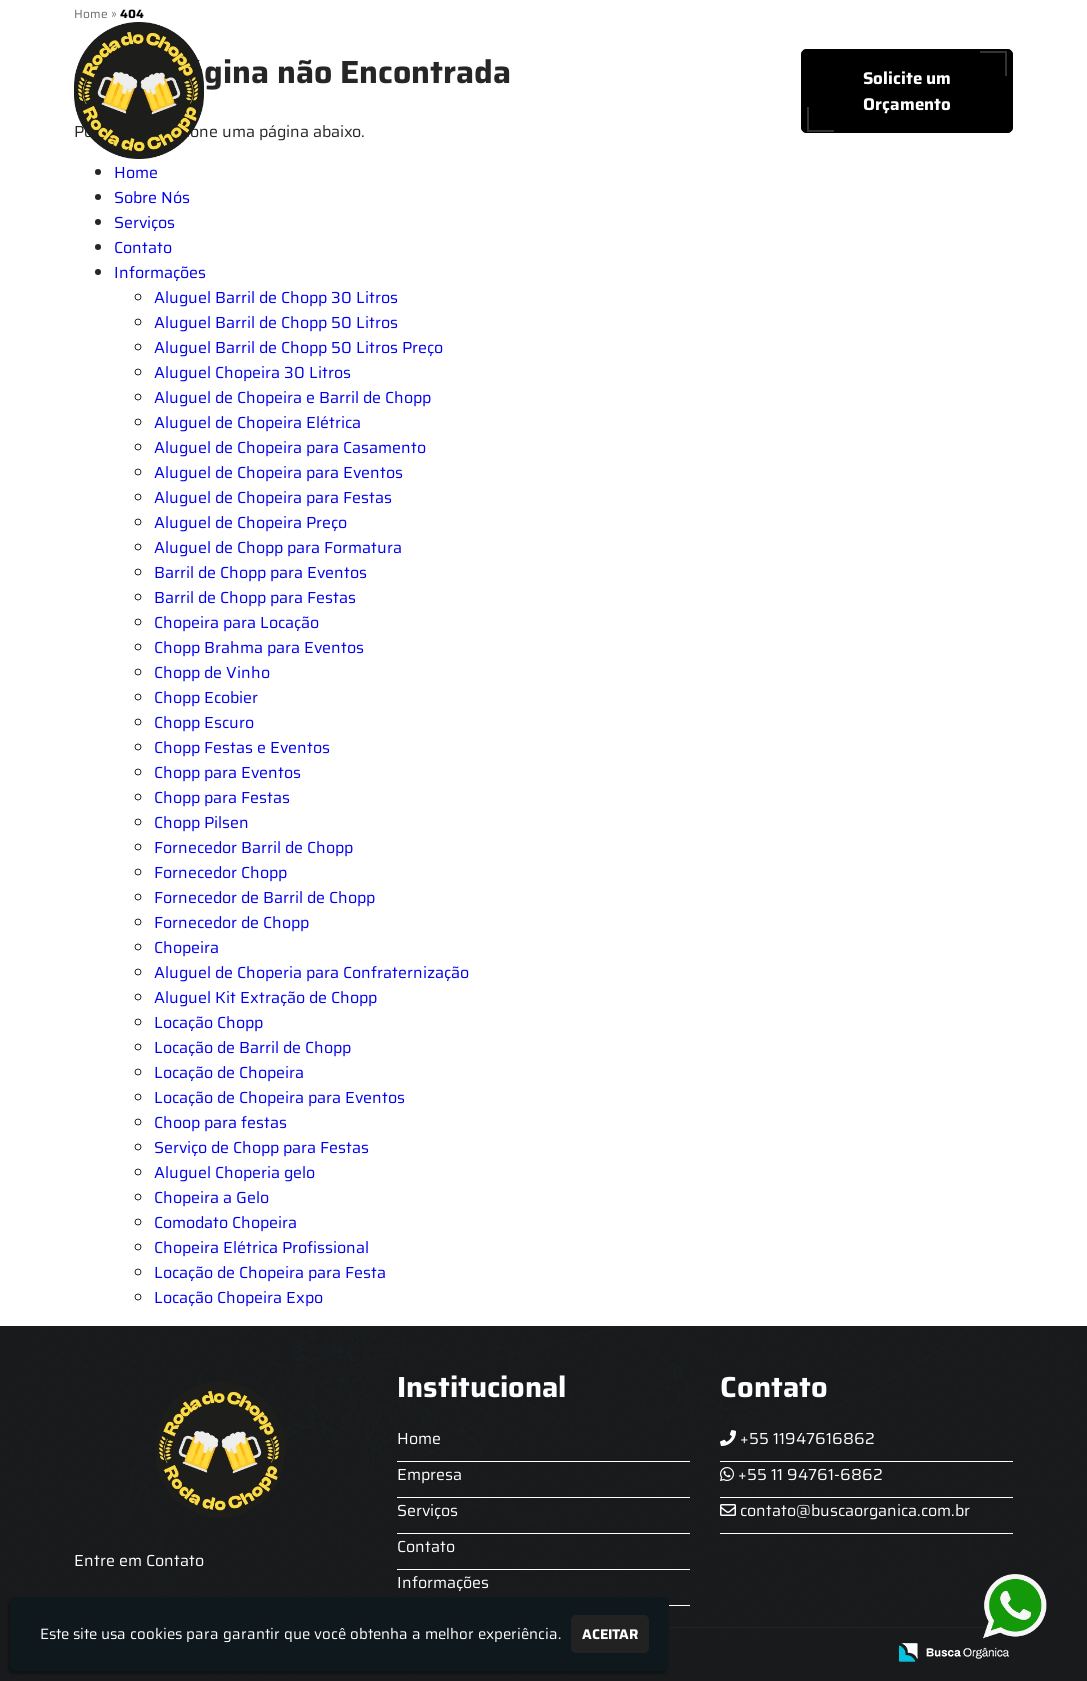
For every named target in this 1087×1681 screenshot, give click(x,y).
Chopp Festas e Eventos (242, 747)
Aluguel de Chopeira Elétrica (257, 422)
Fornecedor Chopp (220, 872)
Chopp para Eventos (227, 772)
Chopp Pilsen (201, 822)
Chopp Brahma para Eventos (259, 647)
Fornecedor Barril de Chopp (253, 847)
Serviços (534, 91)
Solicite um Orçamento (907, 91)
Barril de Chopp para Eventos (260, 572)
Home (318, 91)
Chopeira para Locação (236, 622)
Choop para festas (220, 1122)
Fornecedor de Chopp (231, 922)
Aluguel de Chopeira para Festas (273, 497)
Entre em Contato (139, 1560)
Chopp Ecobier (206, 697)
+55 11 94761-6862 (801, 1474)
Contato (638, 91)
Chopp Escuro (204, 722)
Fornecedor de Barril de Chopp (264, 897)
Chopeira (186, 947)
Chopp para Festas (222, 797)
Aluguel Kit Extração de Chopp (265, 997)
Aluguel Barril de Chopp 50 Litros (276, 322)
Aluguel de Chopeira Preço (250, 522)
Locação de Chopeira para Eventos (279, 1097)
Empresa (429, 1474)
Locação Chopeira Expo (238, 1297)
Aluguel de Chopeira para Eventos (278, 472)
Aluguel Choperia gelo (234, 1172)
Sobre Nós (422, 91)
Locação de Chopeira (229, 1072)
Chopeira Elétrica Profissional (261, 1247)
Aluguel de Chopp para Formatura (278, 547)
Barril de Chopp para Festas (255, 597)
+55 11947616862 (797, 1438)
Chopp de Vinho (212, 672)
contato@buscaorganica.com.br (845, 1510)
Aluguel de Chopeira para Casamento (290, 447)
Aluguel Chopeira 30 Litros (252, 372)
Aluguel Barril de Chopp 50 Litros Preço (298, 347)
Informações (160, 272)
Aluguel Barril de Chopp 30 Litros (276, 297)
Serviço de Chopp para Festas (261, 1147)
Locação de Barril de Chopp (252, 1047)
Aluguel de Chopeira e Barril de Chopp (292, 397)
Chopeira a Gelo (211, 1197)
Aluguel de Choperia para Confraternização (311, 972)
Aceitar (610, 1634)
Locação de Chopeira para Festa (270, 1272)
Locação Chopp (208, 1022)
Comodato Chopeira (225, 1222)
